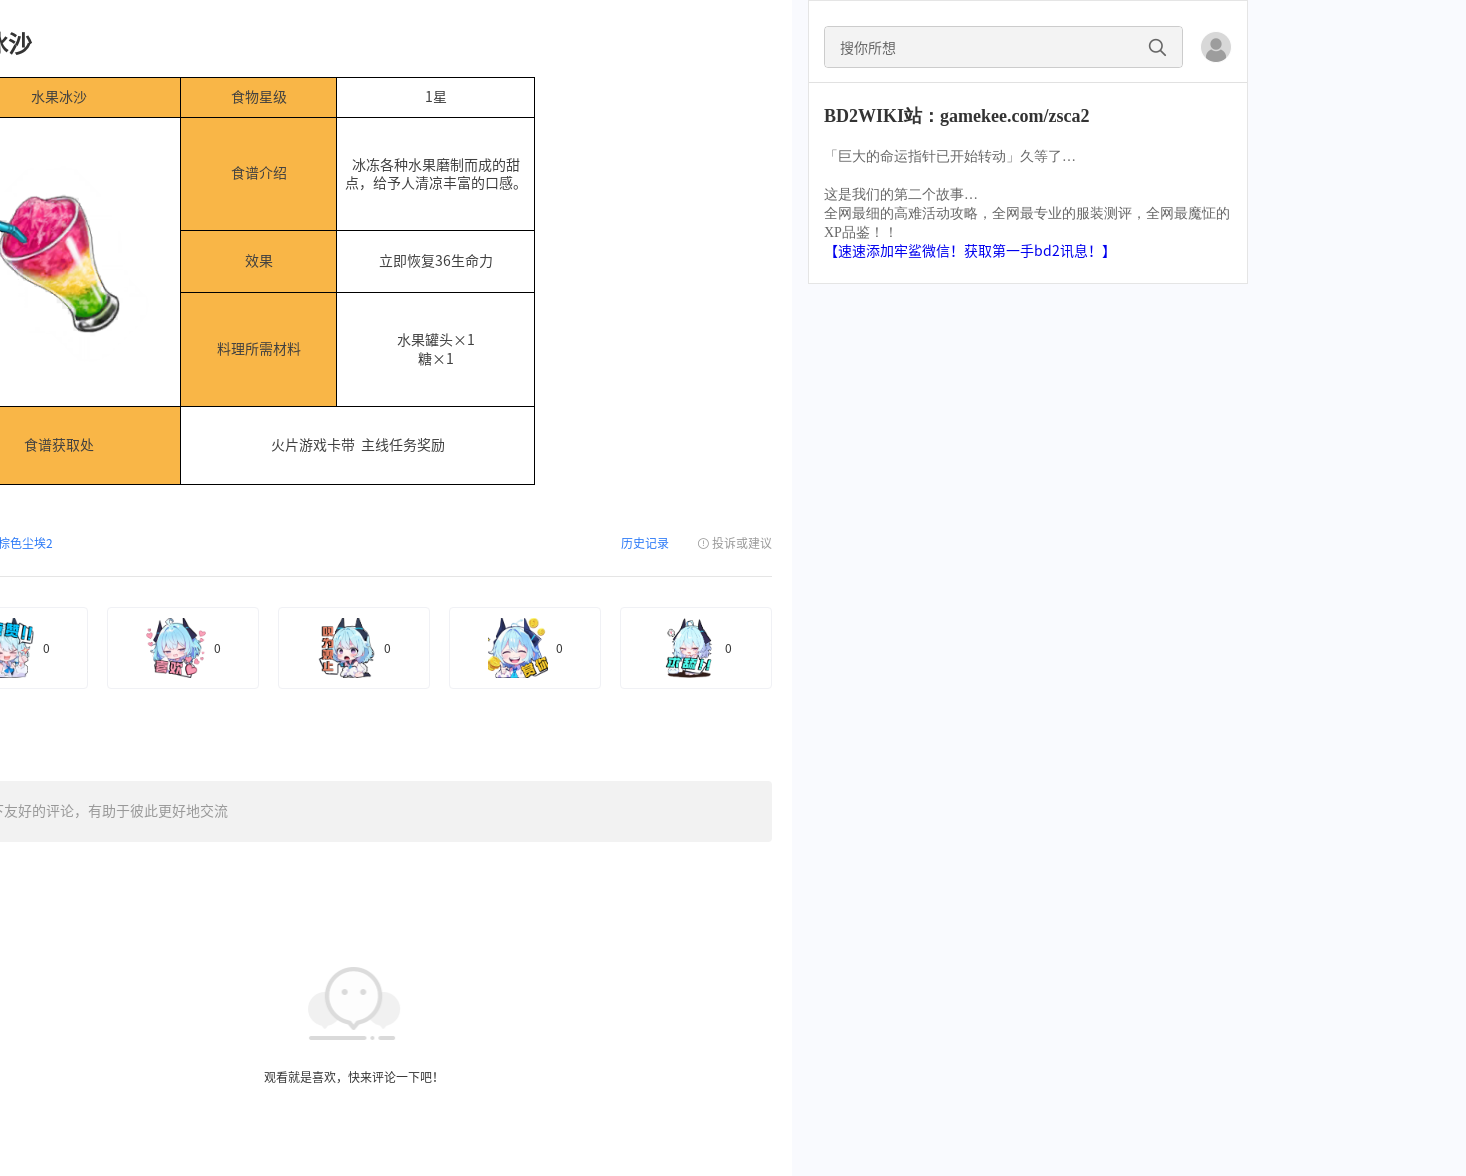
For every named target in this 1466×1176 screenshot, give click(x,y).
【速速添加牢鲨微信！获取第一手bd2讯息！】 (970, 251)
